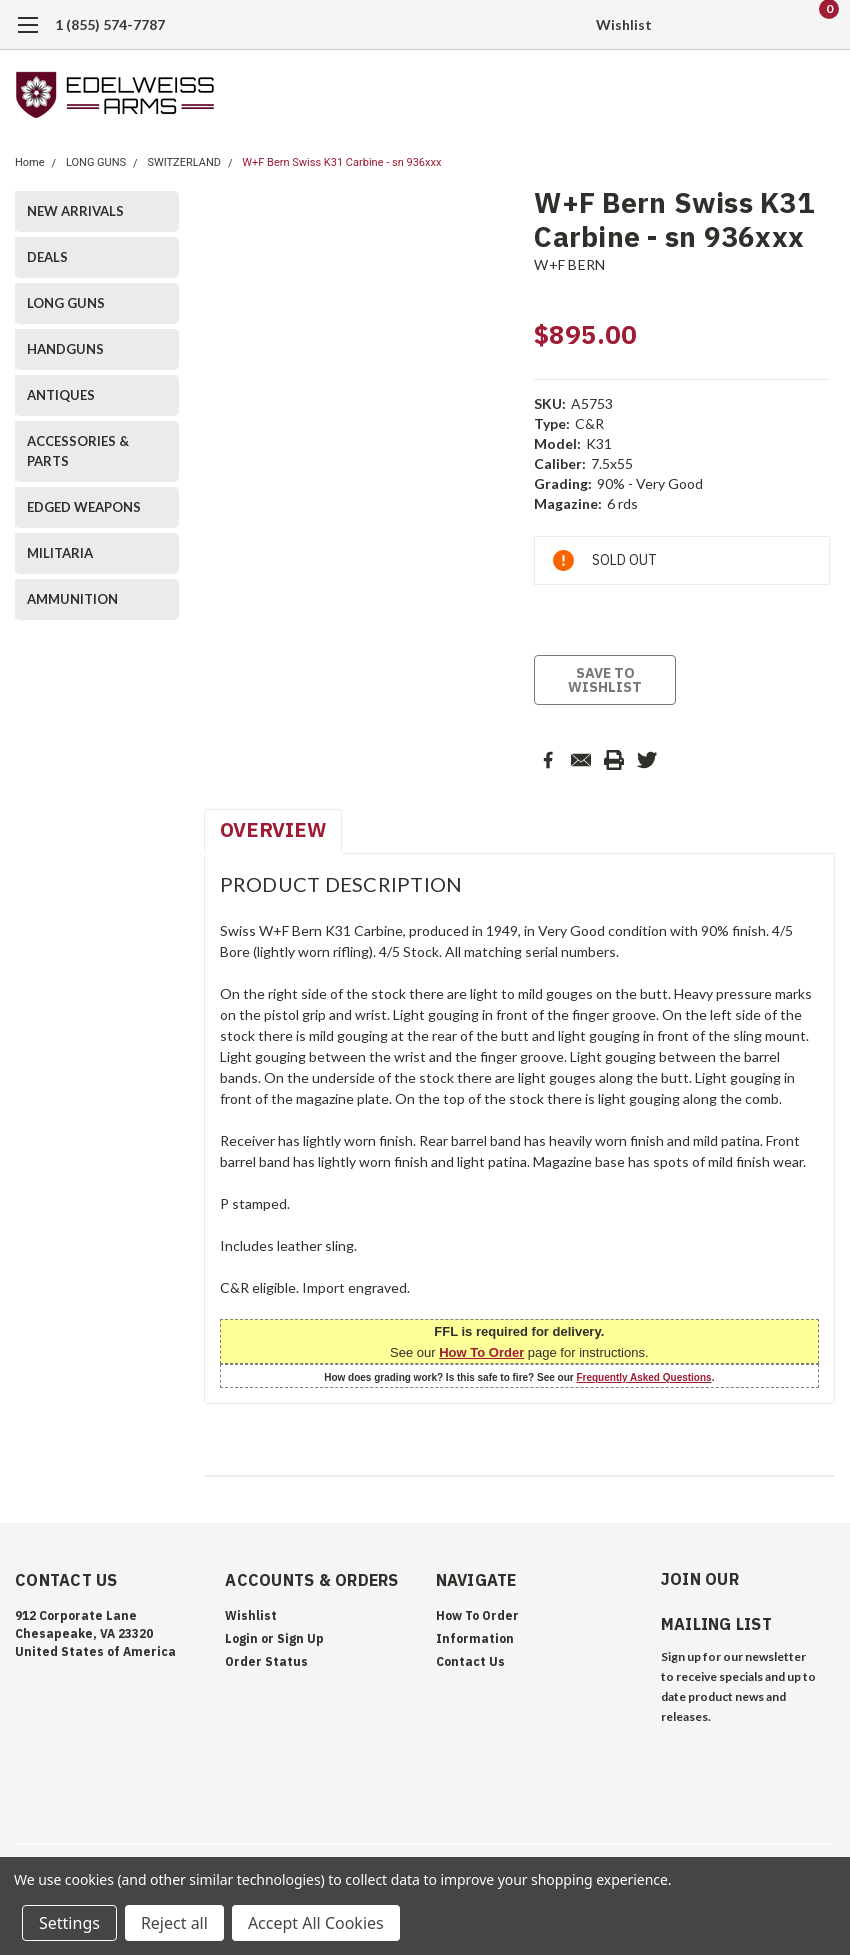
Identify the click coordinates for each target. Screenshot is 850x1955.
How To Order (481, 1352)
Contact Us (470, 1661)
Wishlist (624, 24)
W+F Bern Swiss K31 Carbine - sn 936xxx (341, 162)
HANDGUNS (65, 349)
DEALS (47, 257)
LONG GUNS (96, 162)
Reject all (174, 1923)
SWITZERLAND (184, 162)
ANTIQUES (61, 395)
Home (30, 162)
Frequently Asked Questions (643, 1377)
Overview (273, 829)
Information (475, 1638)
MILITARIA (60, 553)
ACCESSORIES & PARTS (78, 451)
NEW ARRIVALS (75, 211)
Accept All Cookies (316, 1923)
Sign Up (300, 1638)
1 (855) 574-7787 (110, 24)
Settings (69, 1923)
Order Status (266, 1661)
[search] (717, 25)
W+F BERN (569, 264)
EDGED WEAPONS (84, 507)
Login (241, 1638)
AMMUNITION (72, 599)
